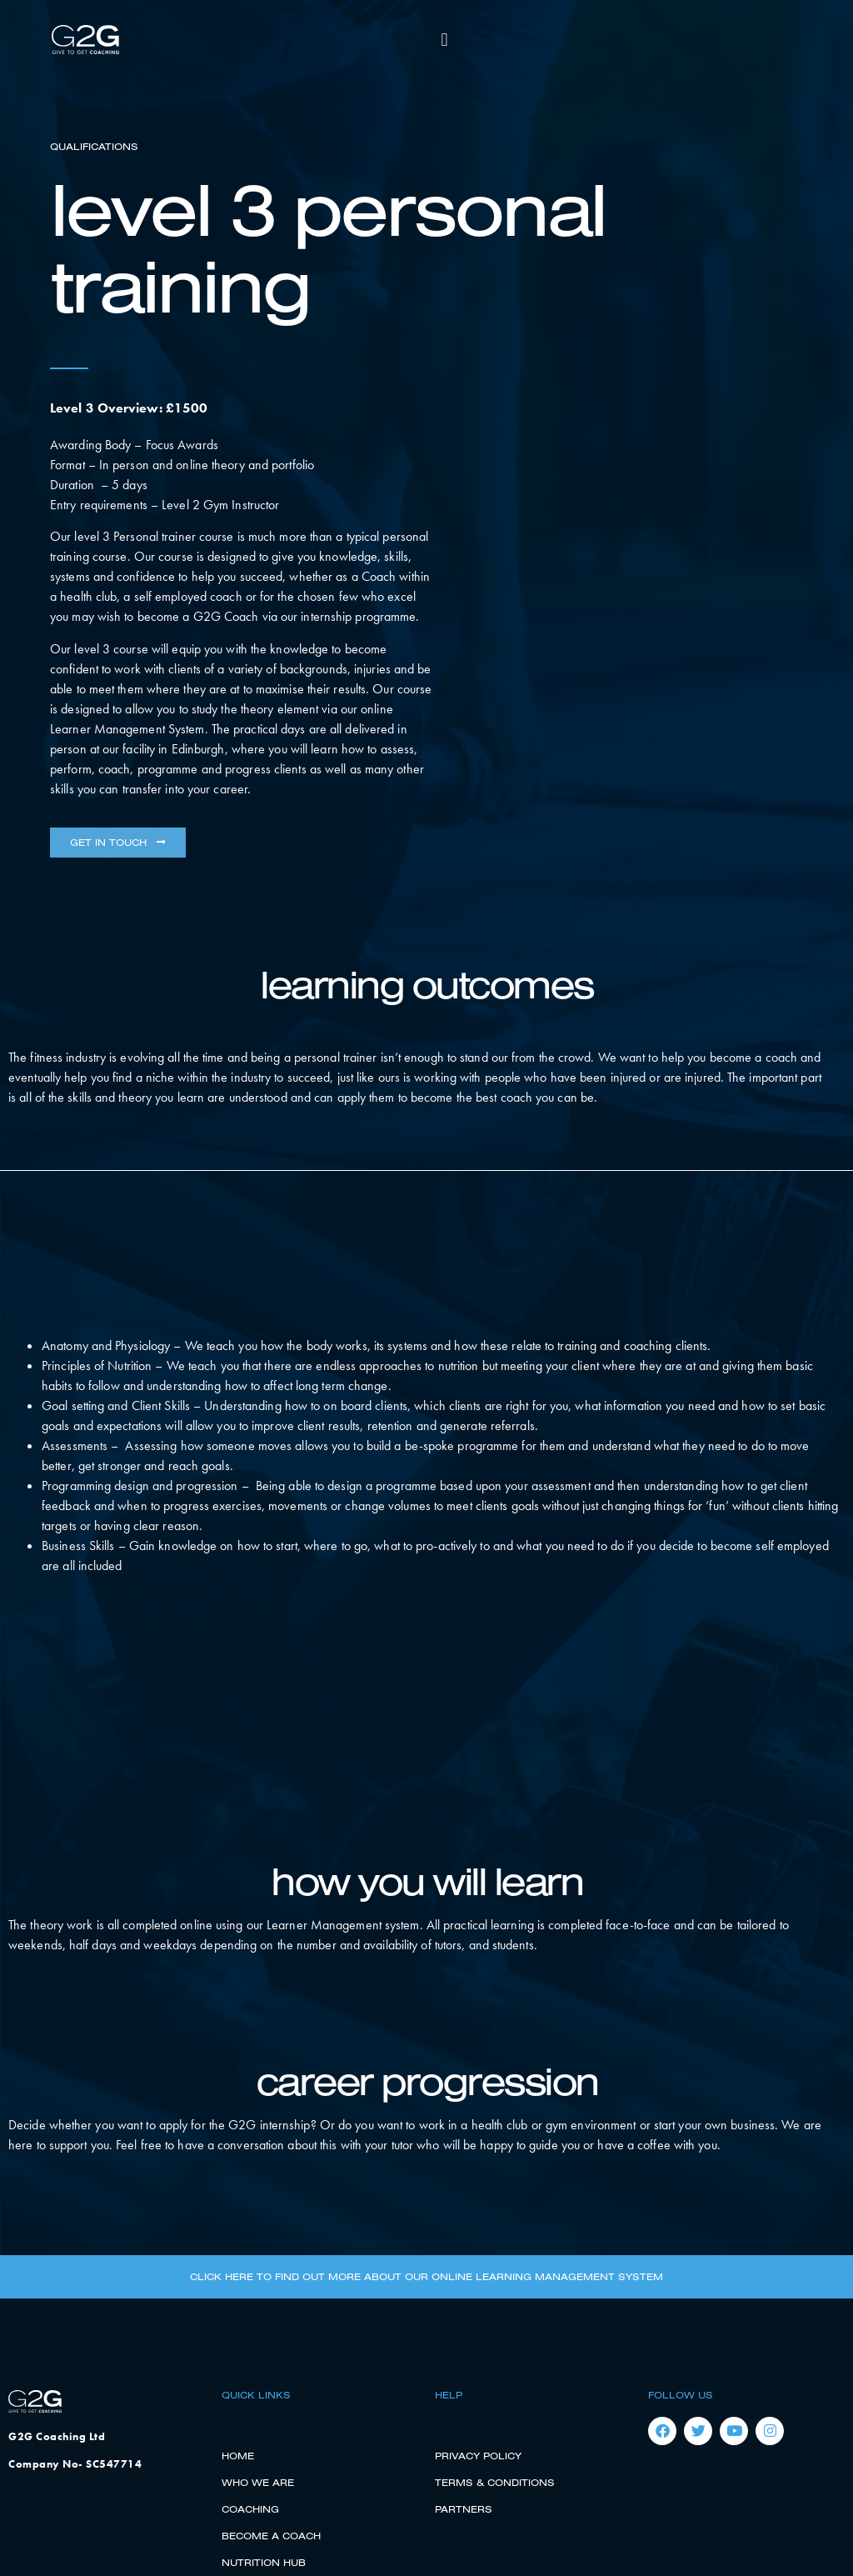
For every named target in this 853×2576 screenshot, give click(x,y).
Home (238, 2455)
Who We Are (258, 2482)
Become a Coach (271, 2535)
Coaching (250, 2509)
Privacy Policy (478, 2455)
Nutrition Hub (264, 2562)
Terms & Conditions (495, 2482)
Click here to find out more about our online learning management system (426, 2276)
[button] (444, 39)
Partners (463, 2509)
